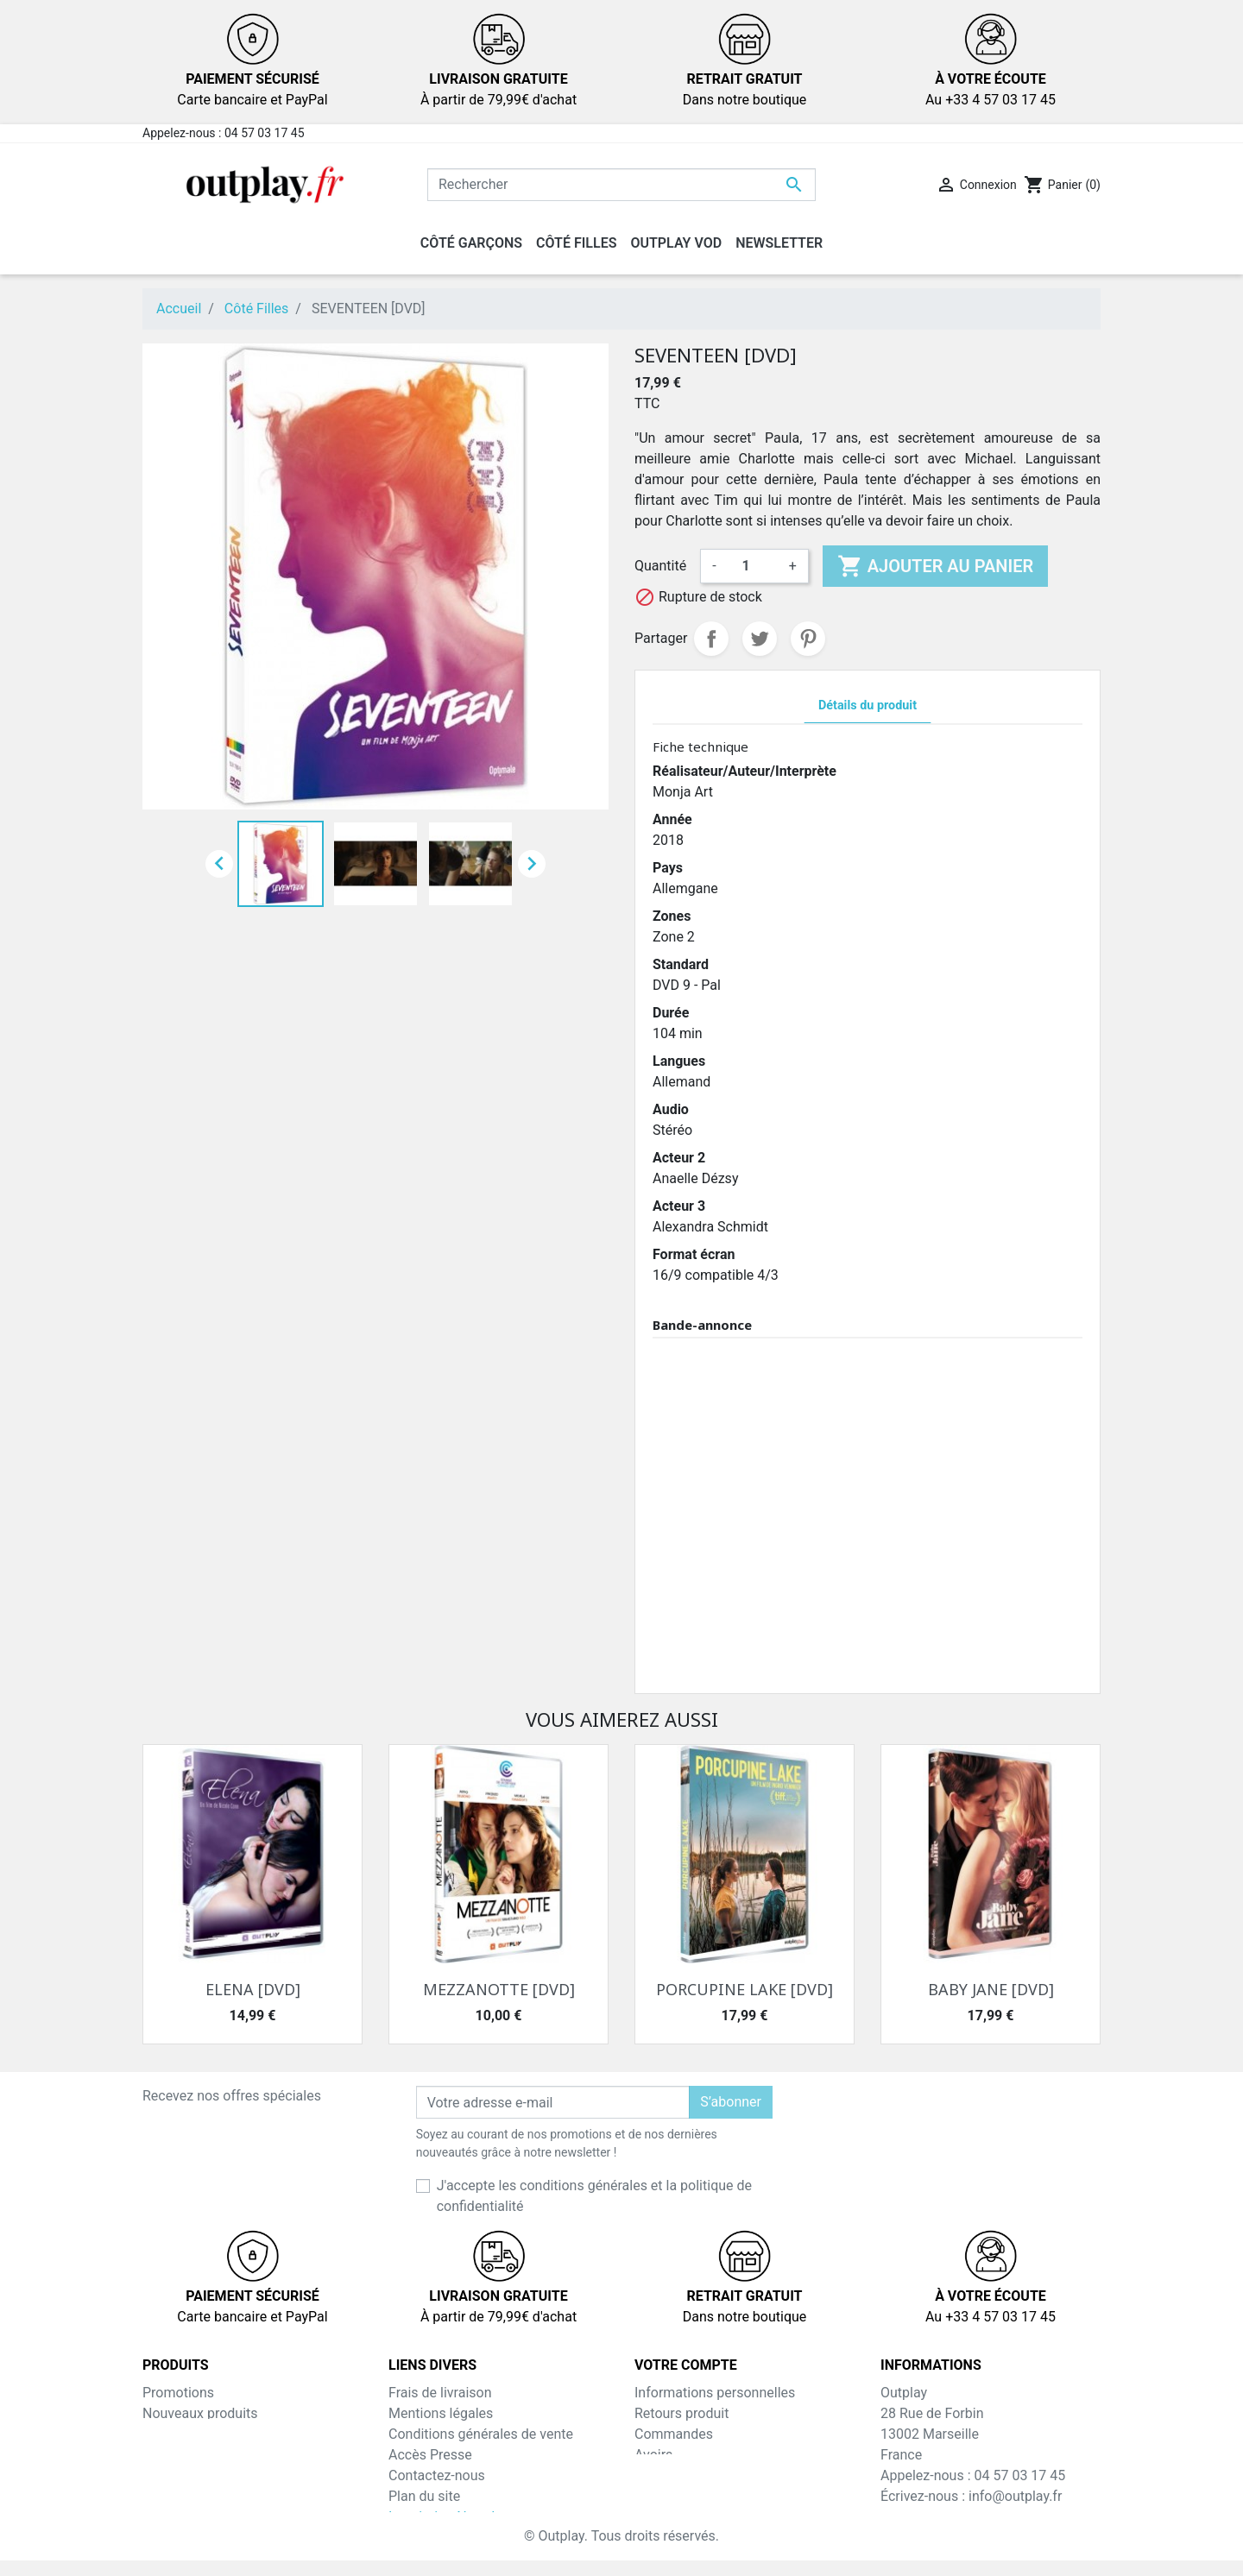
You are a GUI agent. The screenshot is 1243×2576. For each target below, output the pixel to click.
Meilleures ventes (195, 2434)
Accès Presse (430, 2455)
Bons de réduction (690, 2496)
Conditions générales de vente (480, 2434)
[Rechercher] (621, 184)
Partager (711, 638)
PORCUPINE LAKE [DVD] (744, 1989)
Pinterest (808, 638)
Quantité (660, 565)
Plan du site (424, 2496)
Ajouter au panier (935, 566)
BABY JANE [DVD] (991, 1989)
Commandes (673, 2434)
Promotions (178, 2392)
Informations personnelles (714, 2392)
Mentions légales (440, 2413)
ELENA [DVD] (252, 1989)
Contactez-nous (436, 2475)
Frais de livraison (440, 2392)
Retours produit (681, 2413)
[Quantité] (753, 566)
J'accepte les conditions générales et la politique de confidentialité (594, 2195)
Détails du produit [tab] (867, 705)
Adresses (662, 2475)
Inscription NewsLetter (457, 2517)
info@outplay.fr (1015, 2496)
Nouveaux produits (200, 2413)
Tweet (759, 638)
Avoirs (653, 2455)
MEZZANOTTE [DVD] (499, 1989)
